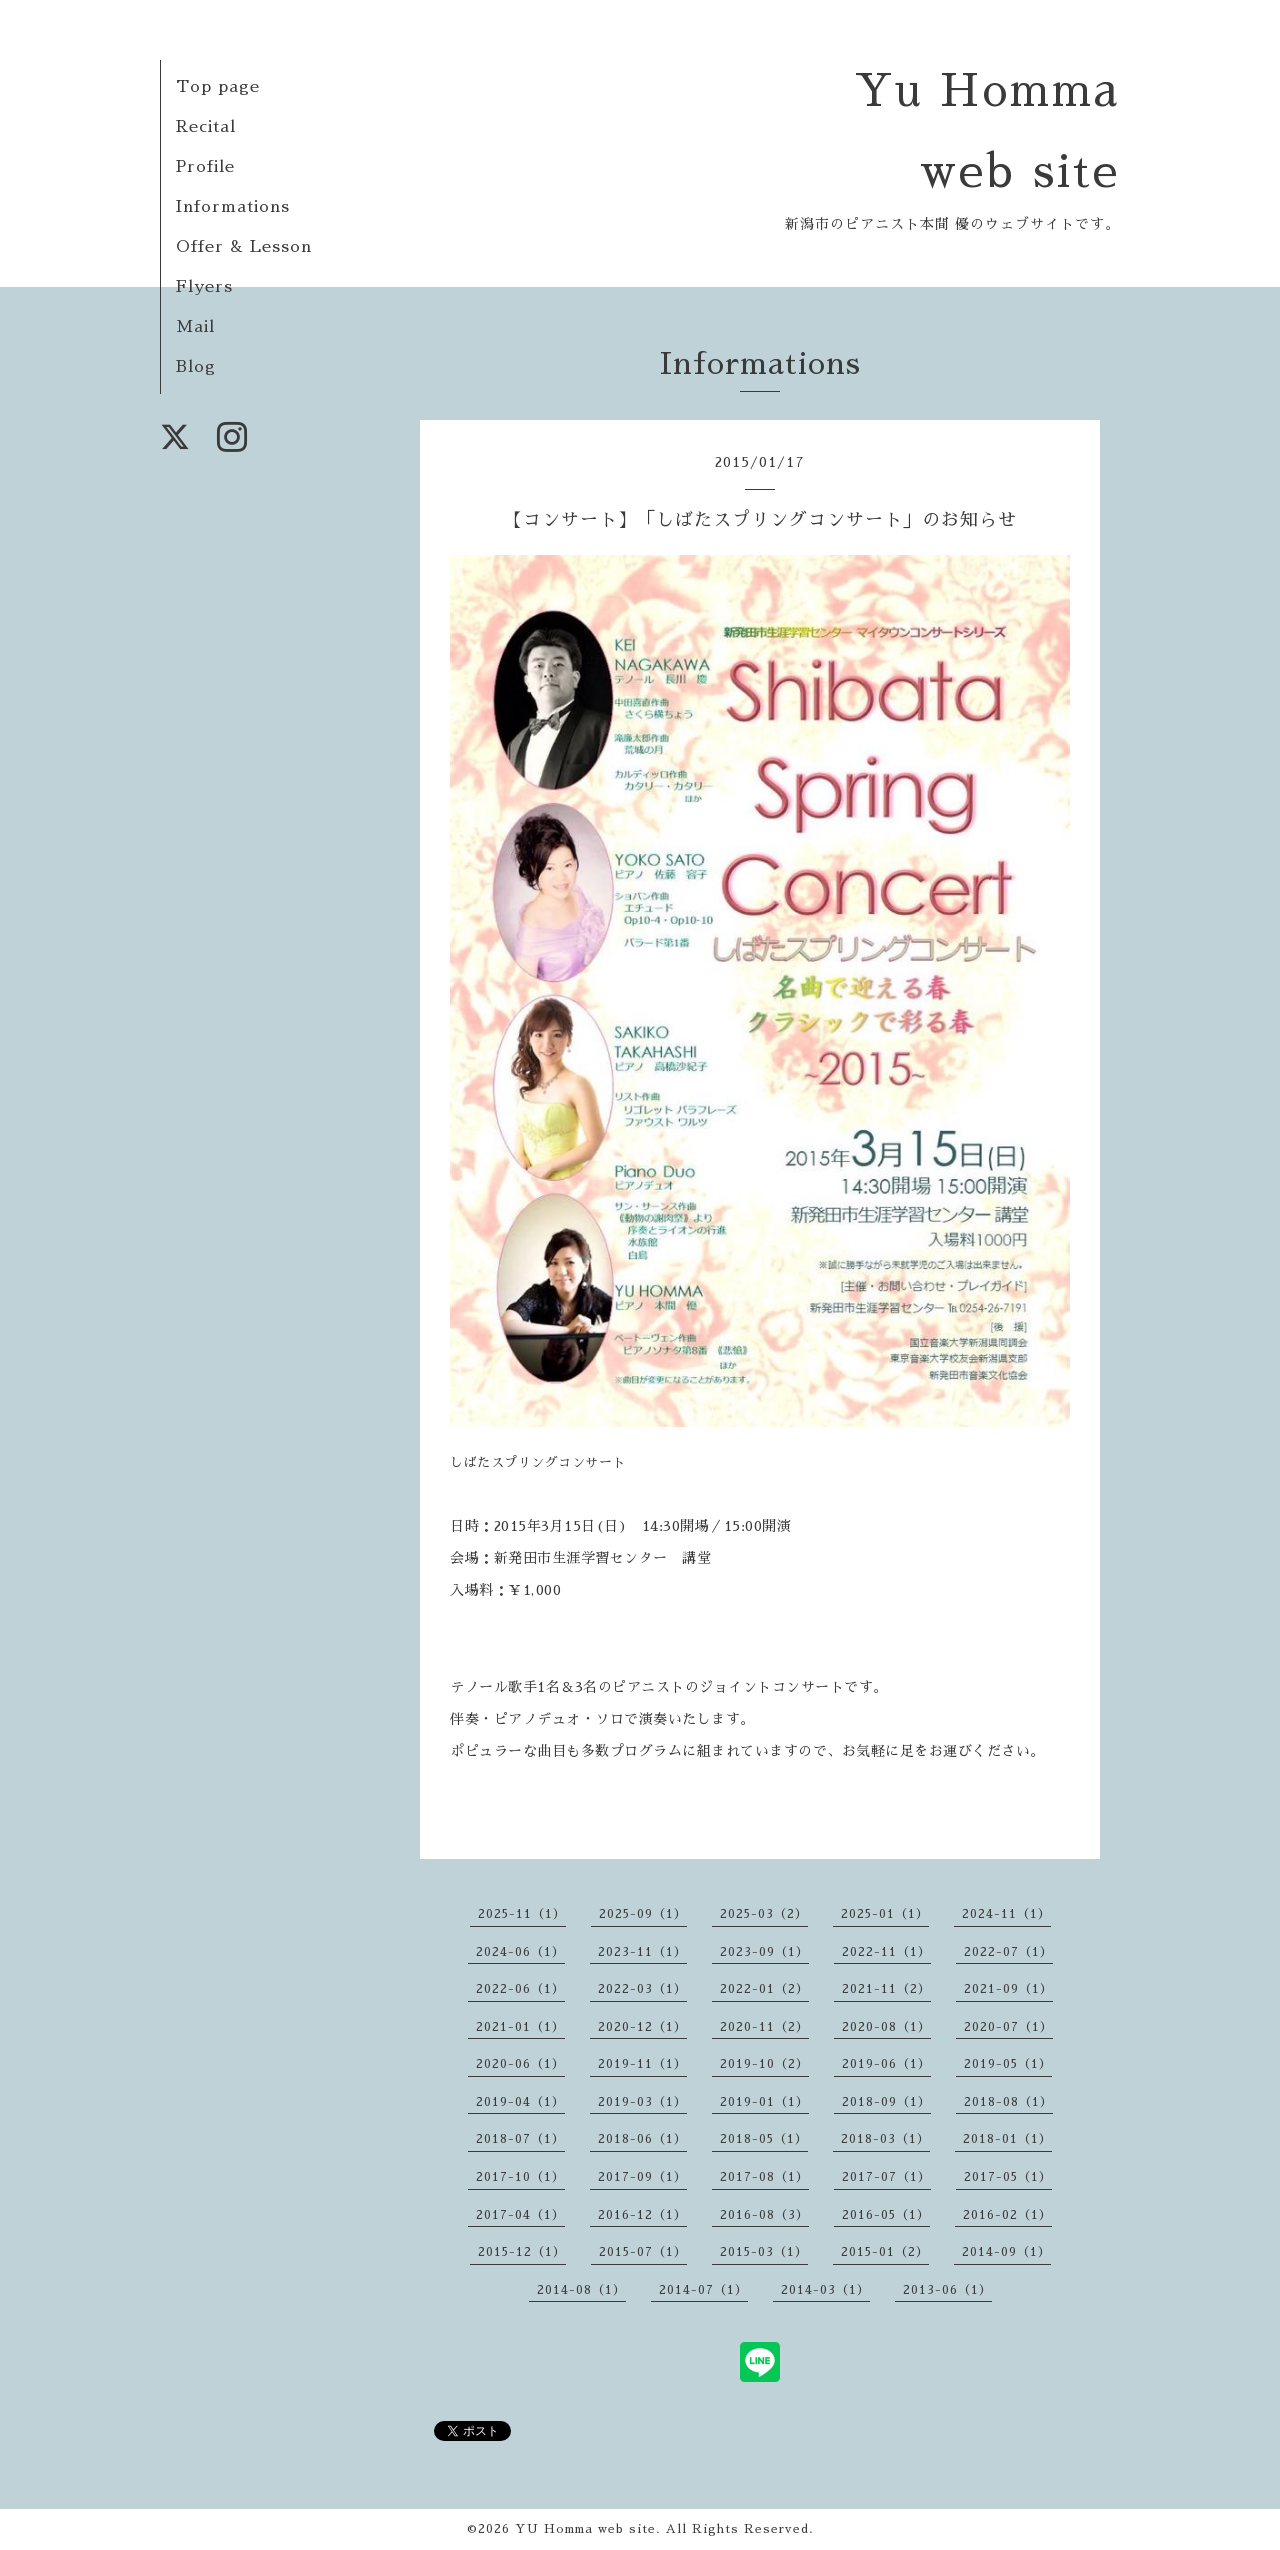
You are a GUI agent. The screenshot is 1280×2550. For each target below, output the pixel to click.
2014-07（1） (703, 2290)
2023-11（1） (642, 1952)
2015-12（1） (522, 2252)
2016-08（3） (764, 2215)
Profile (205, 167)
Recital (206, 127)
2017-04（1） (520, 2215)
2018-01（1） (1007, 2139)
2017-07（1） (886, 2177)
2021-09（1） (1008, 1989)
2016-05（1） (886, 2215)
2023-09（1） (764, 1952)
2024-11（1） (1006, 1914)
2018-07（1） (520, 2139)
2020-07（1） (1008, 2027)
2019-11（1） (642, 2064)
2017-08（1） (764, 2177)
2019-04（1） (520, 2102)
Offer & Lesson (244, 247)
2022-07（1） (1008, 1952)
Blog (196, 367)
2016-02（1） (1007, 2215)
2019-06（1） (886, 2064)
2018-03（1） (885, 2139)
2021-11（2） (886, 1989)
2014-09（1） (1006, 2252)
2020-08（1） (886, 2027)
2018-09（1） (886, 2102)
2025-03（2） (764, 1914)
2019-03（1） (642, 2102)
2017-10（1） (520, 2177)
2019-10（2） (764, 2064)
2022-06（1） (520, 1989)
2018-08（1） (1008, 2102)
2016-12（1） (642, 2215)
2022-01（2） (764, 1989)
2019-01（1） (764, 2102)
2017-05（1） (1008, 2177)
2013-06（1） (947, 2290)
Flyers (204, 287)
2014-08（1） (581, 2290)
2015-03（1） (764, 2252)
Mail (195, 327)
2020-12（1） (642, 2027)
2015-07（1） (643, 2252)
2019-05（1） (1008, 2064)
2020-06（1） (520, 2064)
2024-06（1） (520, 1952)
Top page (218, 87)
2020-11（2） (764, 2027)
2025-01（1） (885, 1914)
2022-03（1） (642, 1989)
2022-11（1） (886, 1952)
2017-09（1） (642, 2177)
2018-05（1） (764, 2139)
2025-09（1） (643, 1914)
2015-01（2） (885, 2252)
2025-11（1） (522, 1914)
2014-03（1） (825, 2290)
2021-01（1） (520, 2027)
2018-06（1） (642, 2139)
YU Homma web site (585, 2529)
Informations (233, 207)
